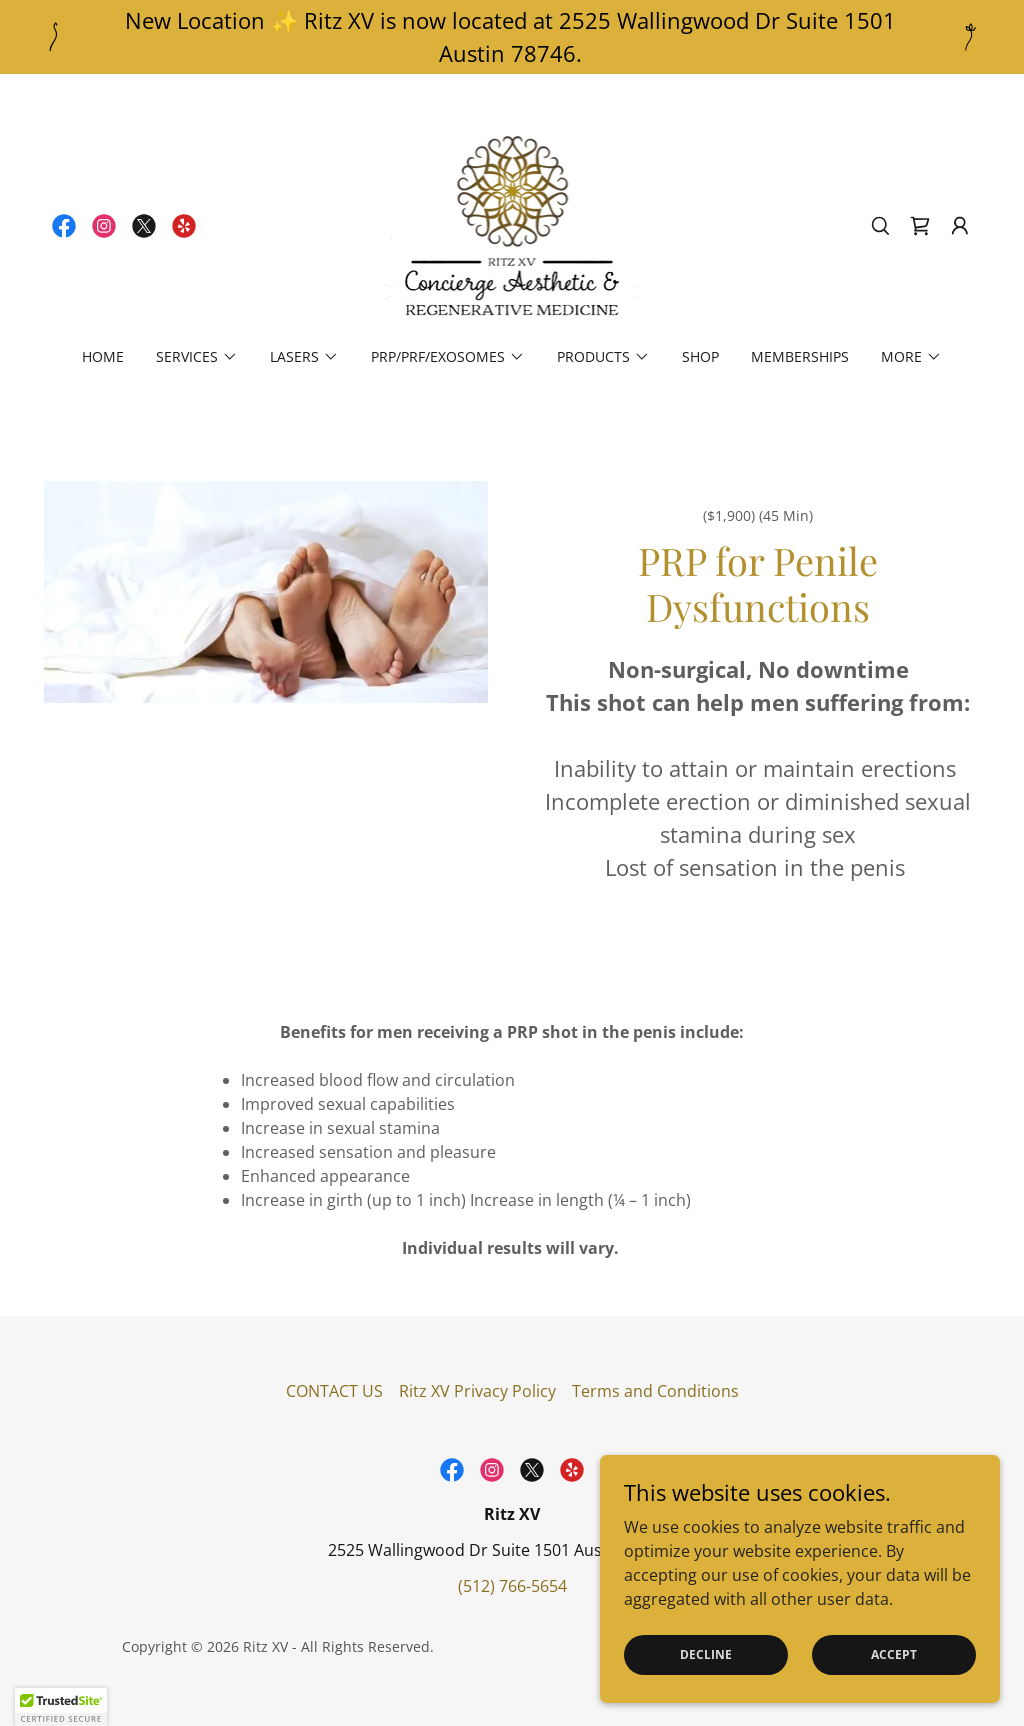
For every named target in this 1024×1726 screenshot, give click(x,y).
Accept (894, 1654)
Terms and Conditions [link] (655, 1391)
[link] (64, 226)
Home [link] (103, 356)
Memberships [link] (800, 356)
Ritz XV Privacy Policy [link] (477, 1391)
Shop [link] (700, 356)
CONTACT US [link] (334, 1391)
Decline (706, 1654)
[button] (960, 226)
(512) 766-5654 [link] (512, 1586)
